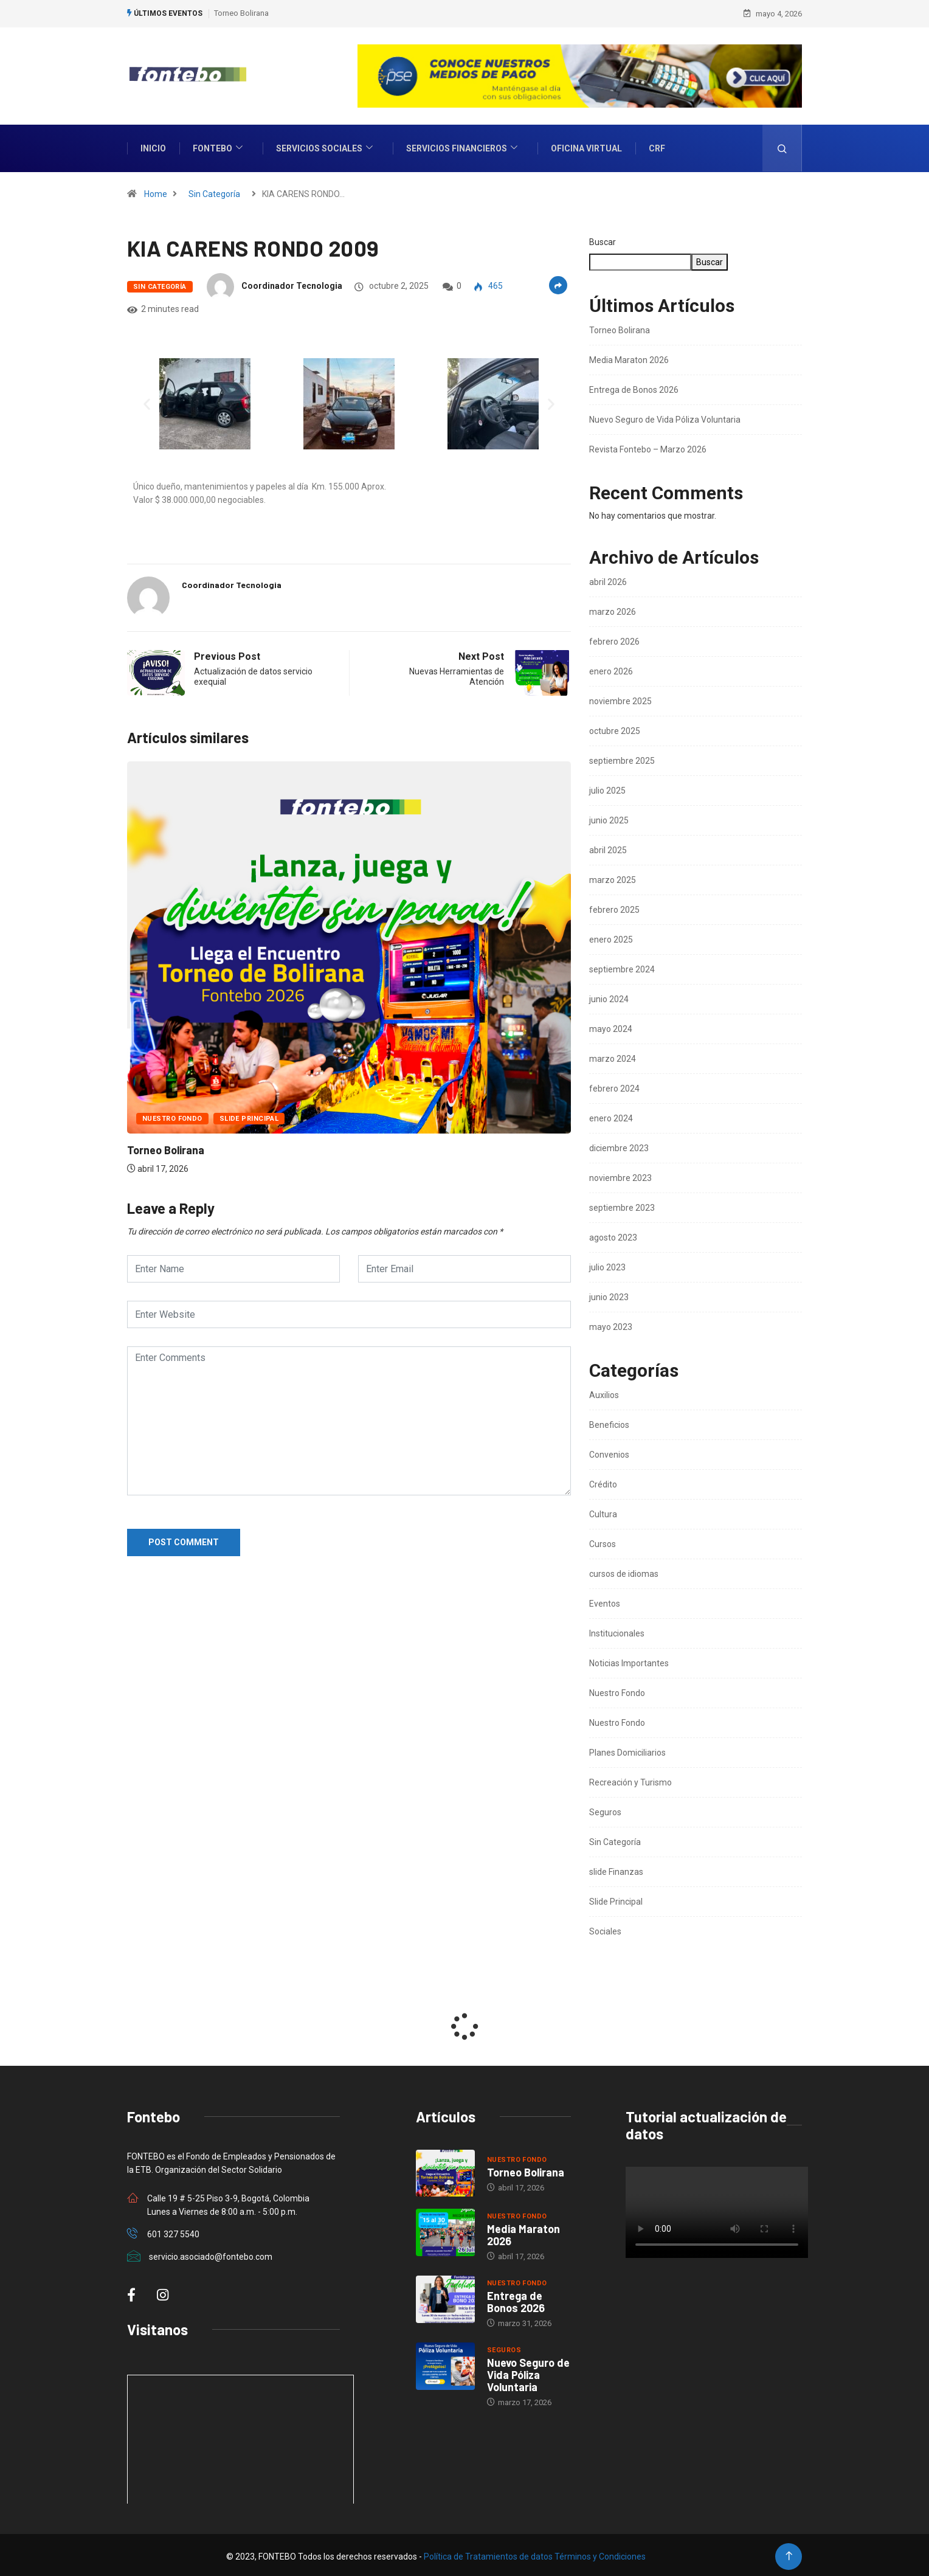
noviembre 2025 (620, 698)
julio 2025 (607, 787)
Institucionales (616, 1630)
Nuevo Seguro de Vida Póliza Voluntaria (665, 416)
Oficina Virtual (586, 145)
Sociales (605, 1928)
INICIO (153, 145)
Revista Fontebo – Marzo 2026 (647, 446)
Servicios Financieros (463, 146)
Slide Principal (249, 1116)
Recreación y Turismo (630, 1779)
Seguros (605, 1809)
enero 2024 (611, 1115)
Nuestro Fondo (172, 1116)
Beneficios (609, 1422)
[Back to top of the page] (788, 2553)
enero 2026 (611, 668)
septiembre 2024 (622, 966)
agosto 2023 (613, 1234)
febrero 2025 (614, 907)
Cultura (603, 1511)
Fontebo (219, 146)
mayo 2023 (610, 1324)
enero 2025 (611, 936)
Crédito (603, 1481)
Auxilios (604, 1392)
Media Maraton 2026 (629, 357)
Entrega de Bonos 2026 (634, 387)
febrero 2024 (614, 1085)
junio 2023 (609, 1294)
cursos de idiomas (623, 1571)
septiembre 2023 (622, 1205)
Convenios (609, 1451)
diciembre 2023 (619, 1145)
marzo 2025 (612, 877)
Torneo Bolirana (241, 11)
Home (155, 191)
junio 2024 (609, 996)
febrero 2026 (614, 638)
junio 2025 (609, 817)
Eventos (604, 1600)
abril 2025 (608, 847)
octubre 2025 (614, 728)
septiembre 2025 (622, 758)
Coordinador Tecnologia (291, 283)
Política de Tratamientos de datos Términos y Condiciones (535, 2553)
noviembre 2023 (620, 1175)
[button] (146, 400)
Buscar (602, 239)
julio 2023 (607, 1264)
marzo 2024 (612, 1056)
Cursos (602, 1541)
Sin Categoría (214, 191)
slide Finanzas (616, 1869)
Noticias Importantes (629, 1660)
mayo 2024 (610, 1026)
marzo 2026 (612, 609)
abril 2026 (608, 579)
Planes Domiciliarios (627, 1749)
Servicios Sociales (326, 146)
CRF (657, 145)
